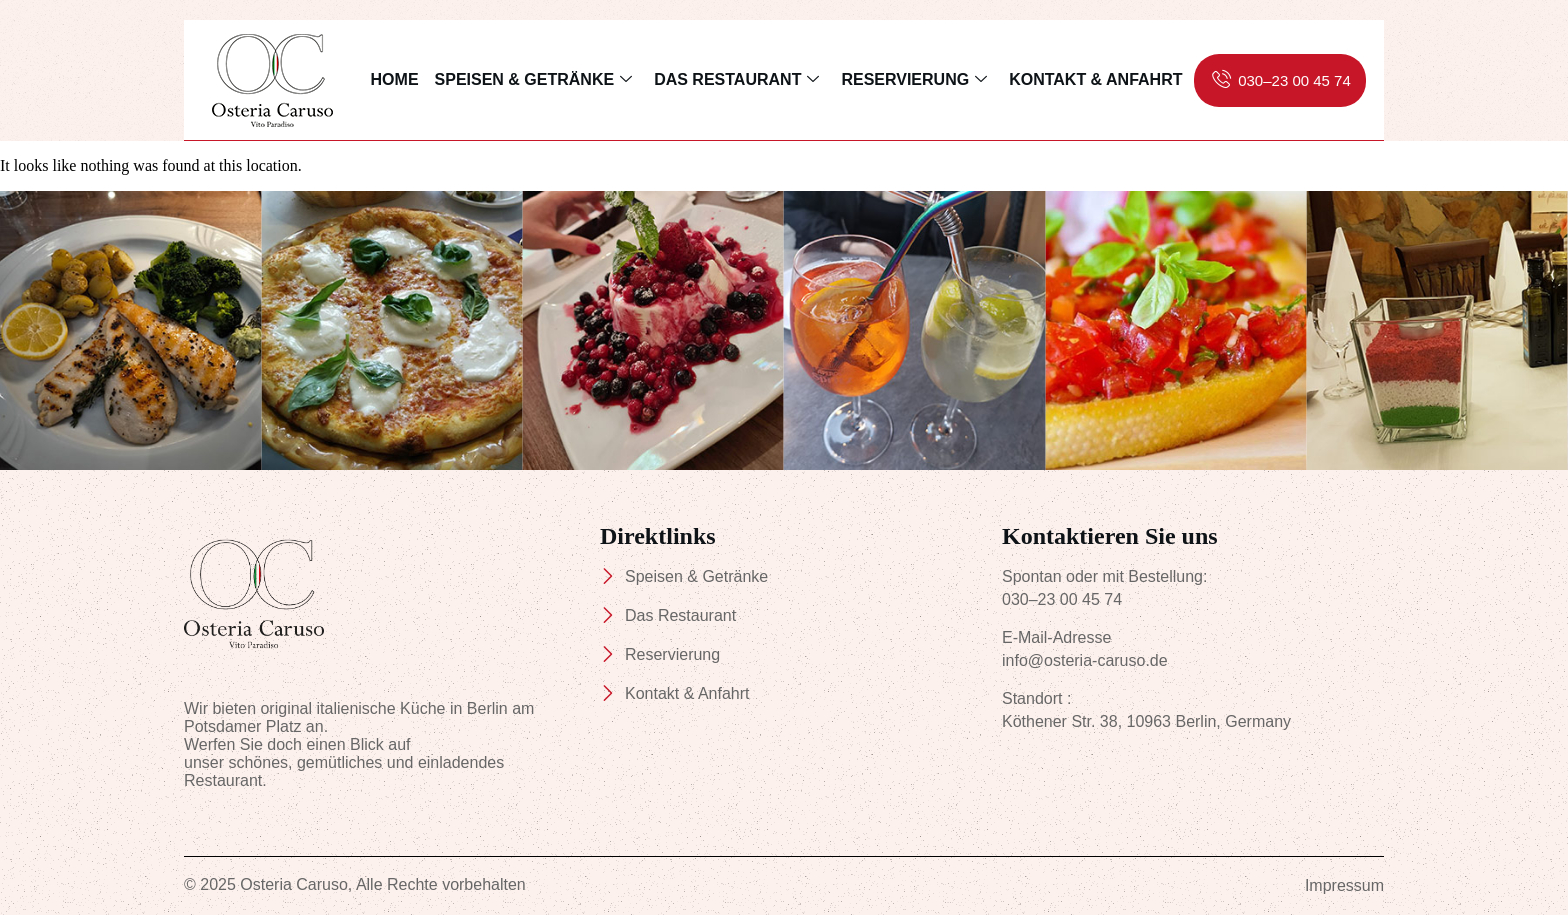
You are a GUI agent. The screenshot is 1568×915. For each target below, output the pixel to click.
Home (395, 79)
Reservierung (914, 80)
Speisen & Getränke (534, 80)
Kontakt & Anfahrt (1095, 79)
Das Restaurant (736, 80)
